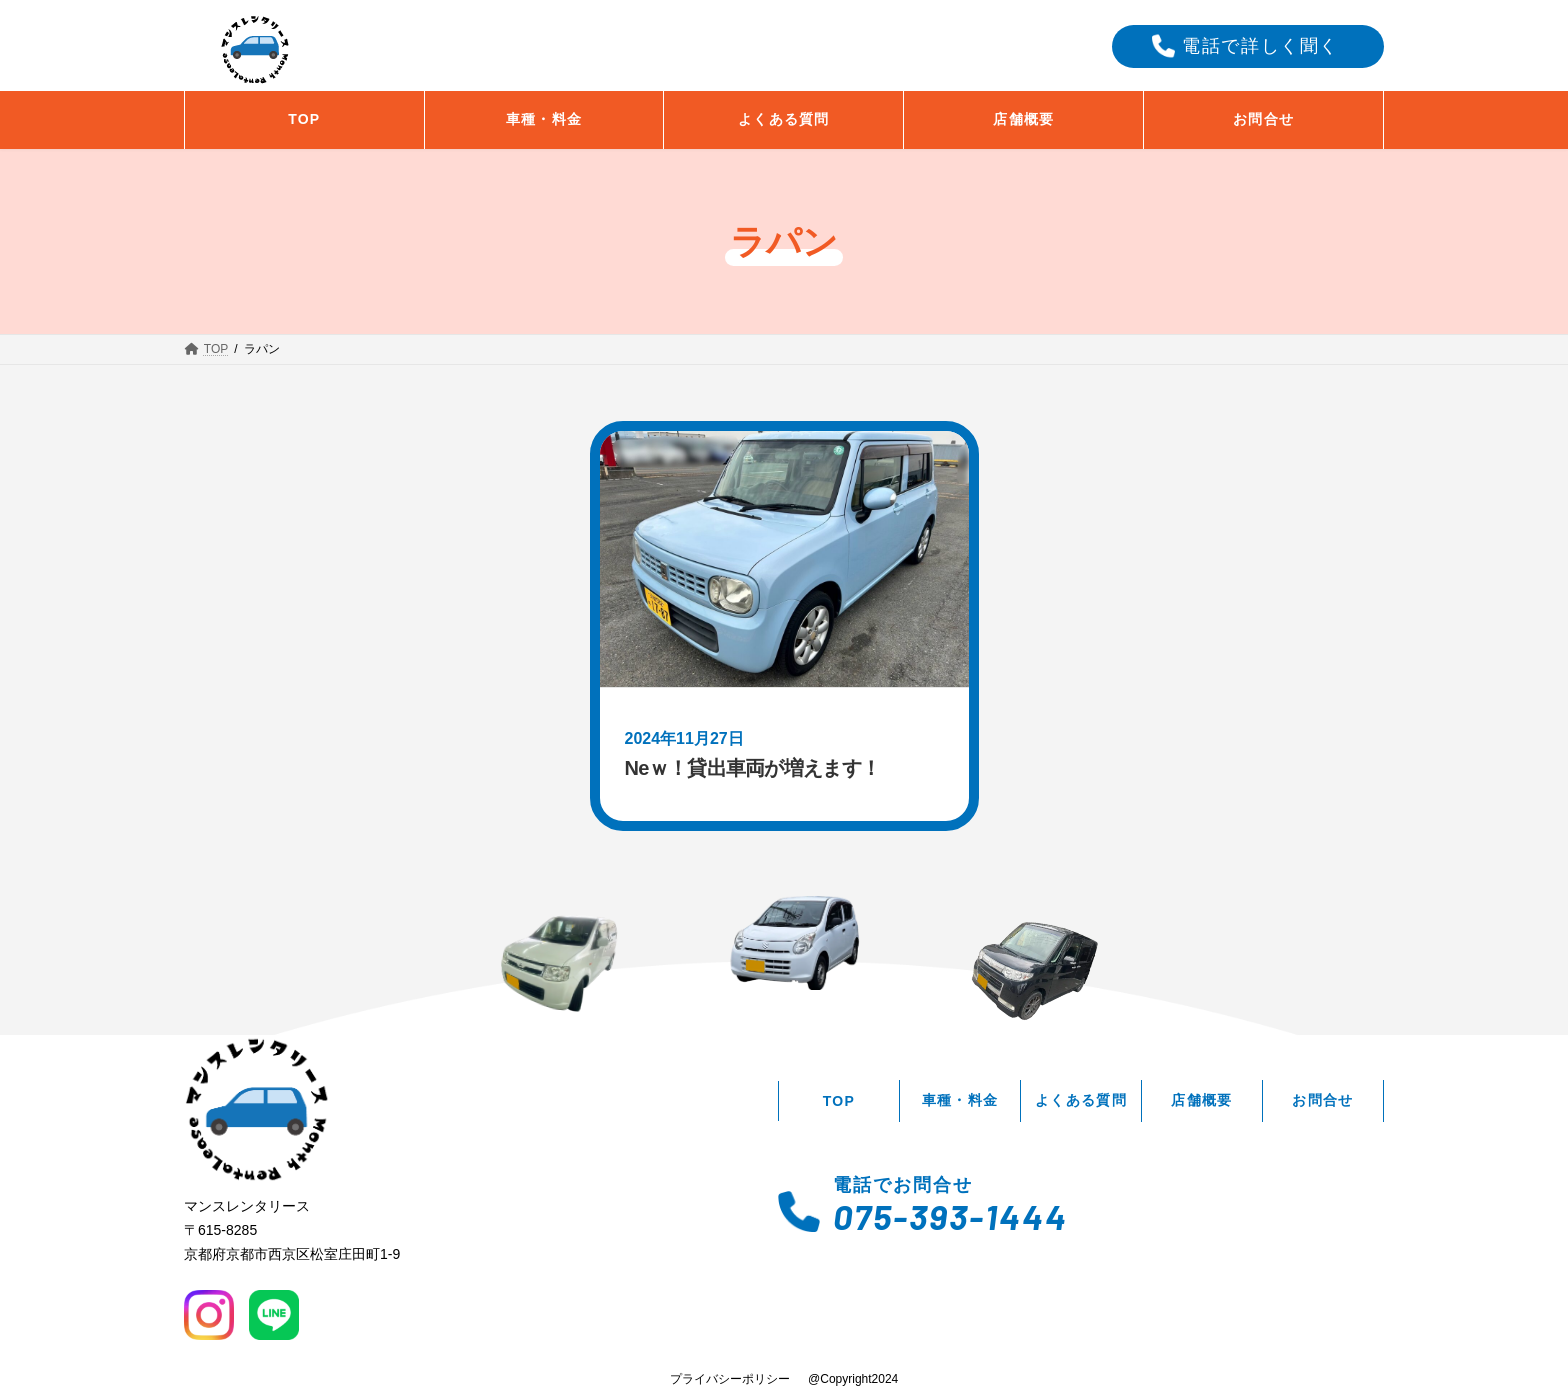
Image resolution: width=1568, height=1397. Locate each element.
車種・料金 (960, 1100)
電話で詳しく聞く (1260, 46)
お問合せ (1323, 1100)
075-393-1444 (950, 1215)
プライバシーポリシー (730, 1379)
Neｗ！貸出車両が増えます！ (753, 768)
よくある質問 (1081, 1100)
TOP (839, 1101)
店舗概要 (1202, 1100)
